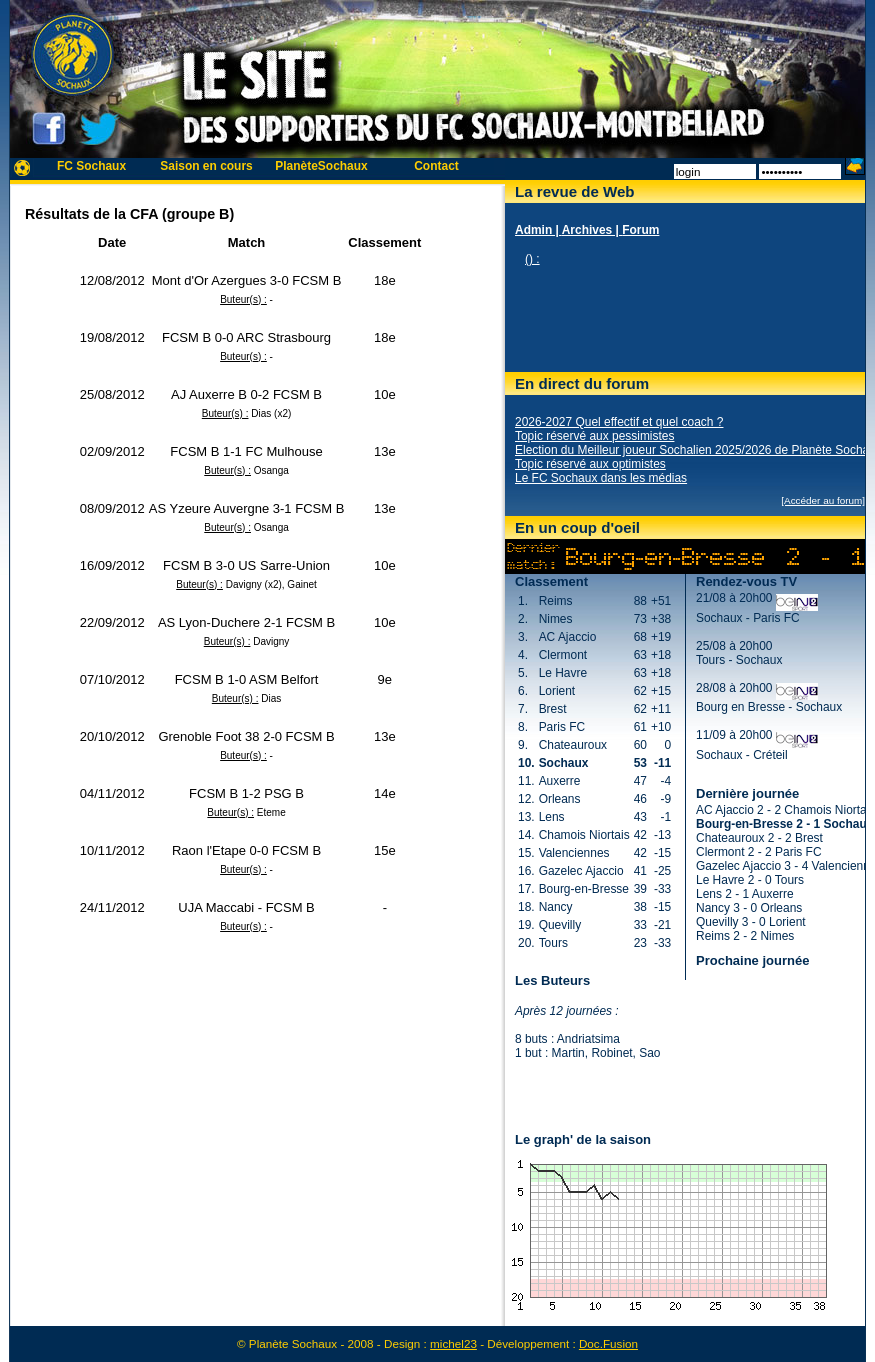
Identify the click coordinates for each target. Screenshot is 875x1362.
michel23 (453, 1343)
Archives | (592, 230)
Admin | (538, 230)
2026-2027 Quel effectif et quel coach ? (619, 422)
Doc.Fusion (608, 1343)
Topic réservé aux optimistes (590, 464)
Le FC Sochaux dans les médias (601, 478)
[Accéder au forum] (823, 500)
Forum (640, 230)
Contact (436, 166)
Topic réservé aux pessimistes (594, 436)
